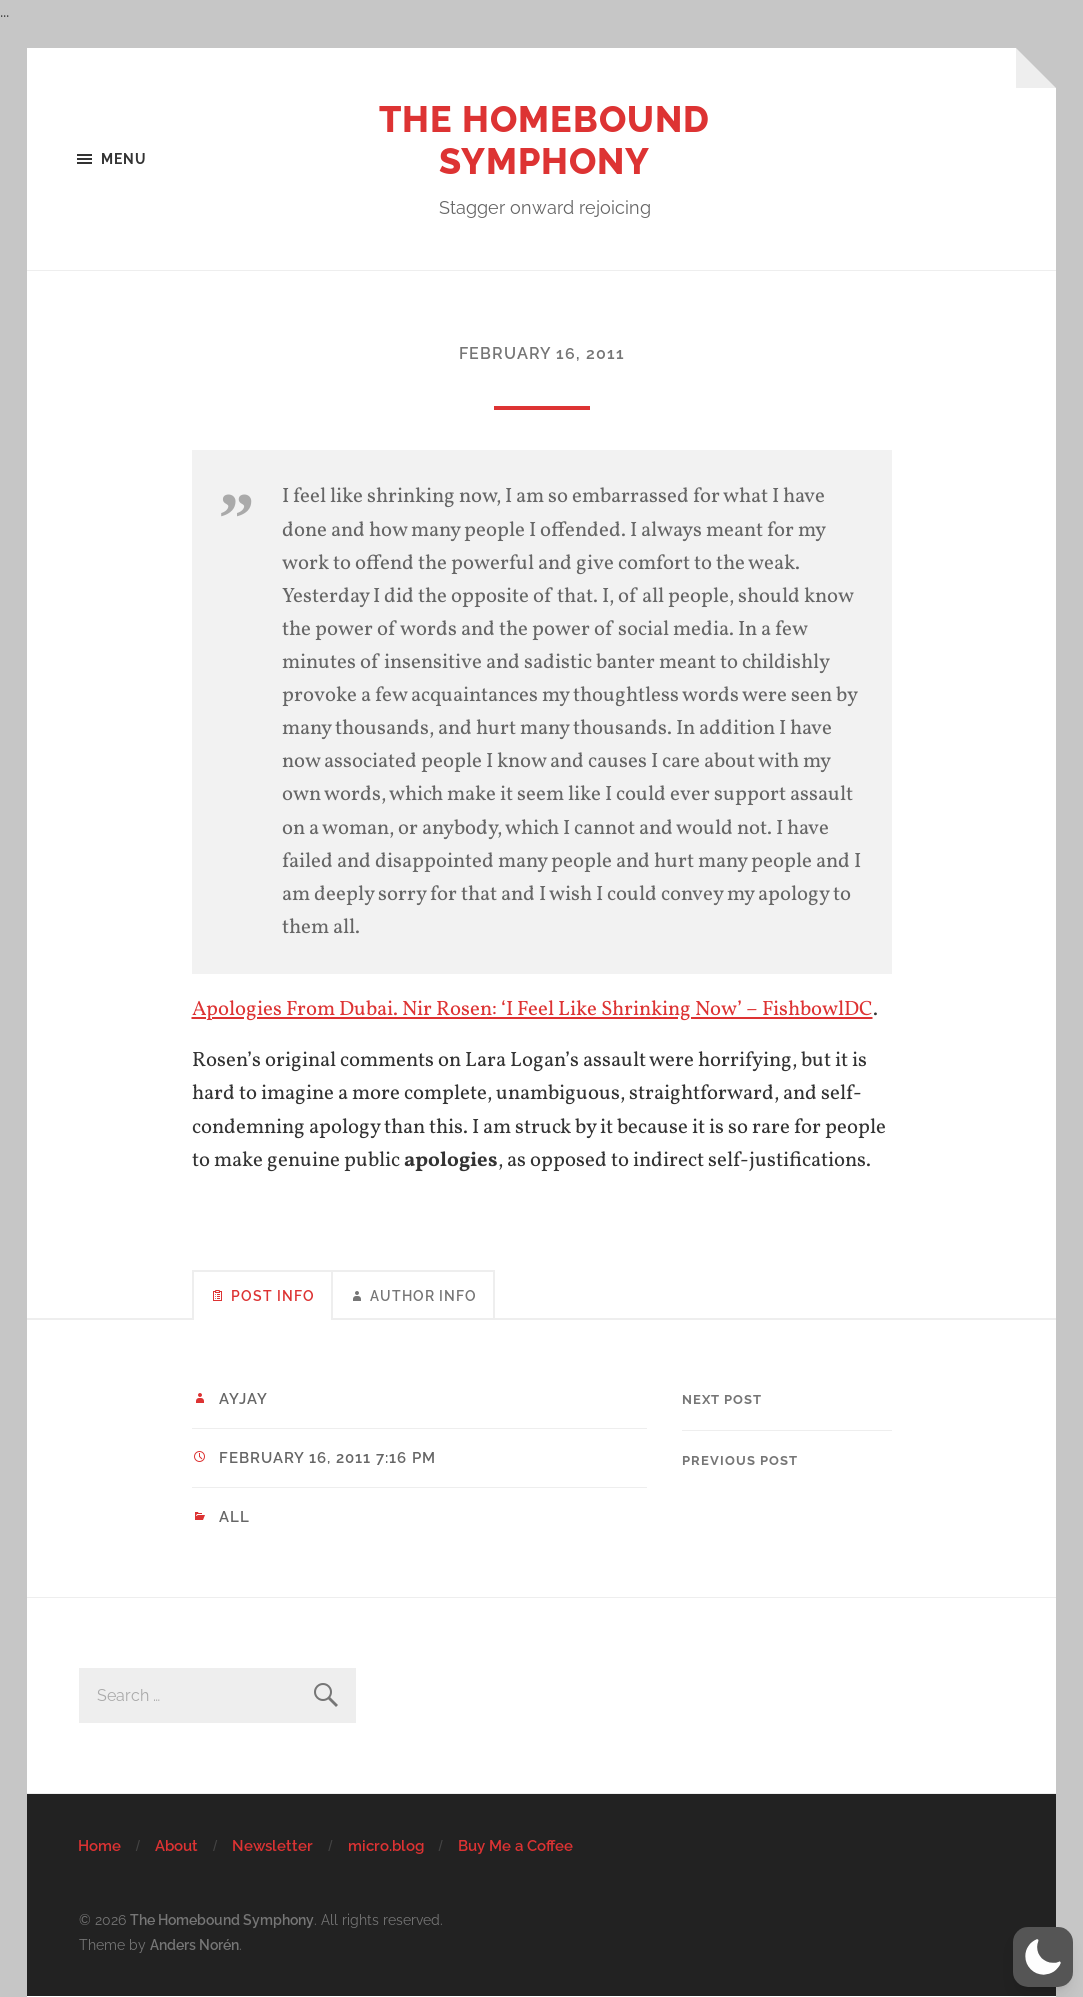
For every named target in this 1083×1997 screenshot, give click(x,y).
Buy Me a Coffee (515, 1846)
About (176, 1846)
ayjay (243, 1399)
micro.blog (386, 1846)
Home (99, 1846)
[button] (1043, 1957)
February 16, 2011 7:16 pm (327, 1458)
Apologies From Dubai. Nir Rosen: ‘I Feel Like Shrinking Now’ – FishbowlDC (532, 1009)
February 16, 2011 (542, 353)
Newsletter (272, 1846)
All (234, 1517)
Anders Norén (194, 1944)
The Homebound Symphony (544, 140)
